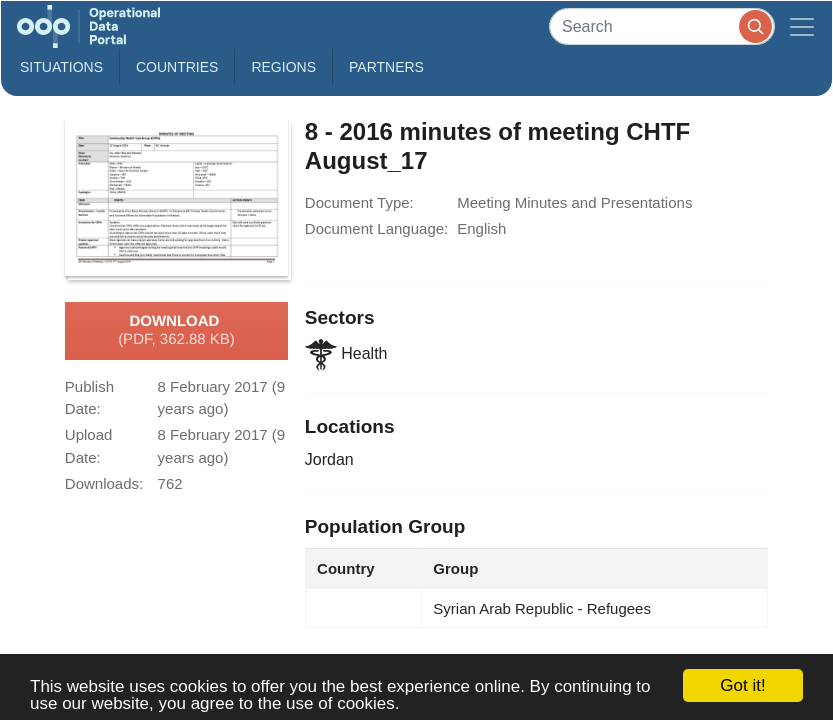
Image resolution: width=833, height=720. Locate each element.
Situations (61, 67)
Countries (177, 67)
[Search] (662, 26)
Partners (386, 67)
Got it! (742, 685)
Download (176, 331)
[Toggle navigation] (802, 26)
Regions (283, 67)
